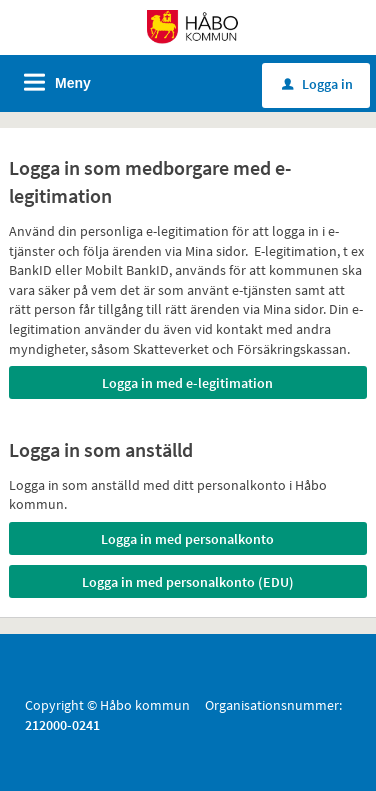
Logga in (317, 84)
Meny (73, 83)
